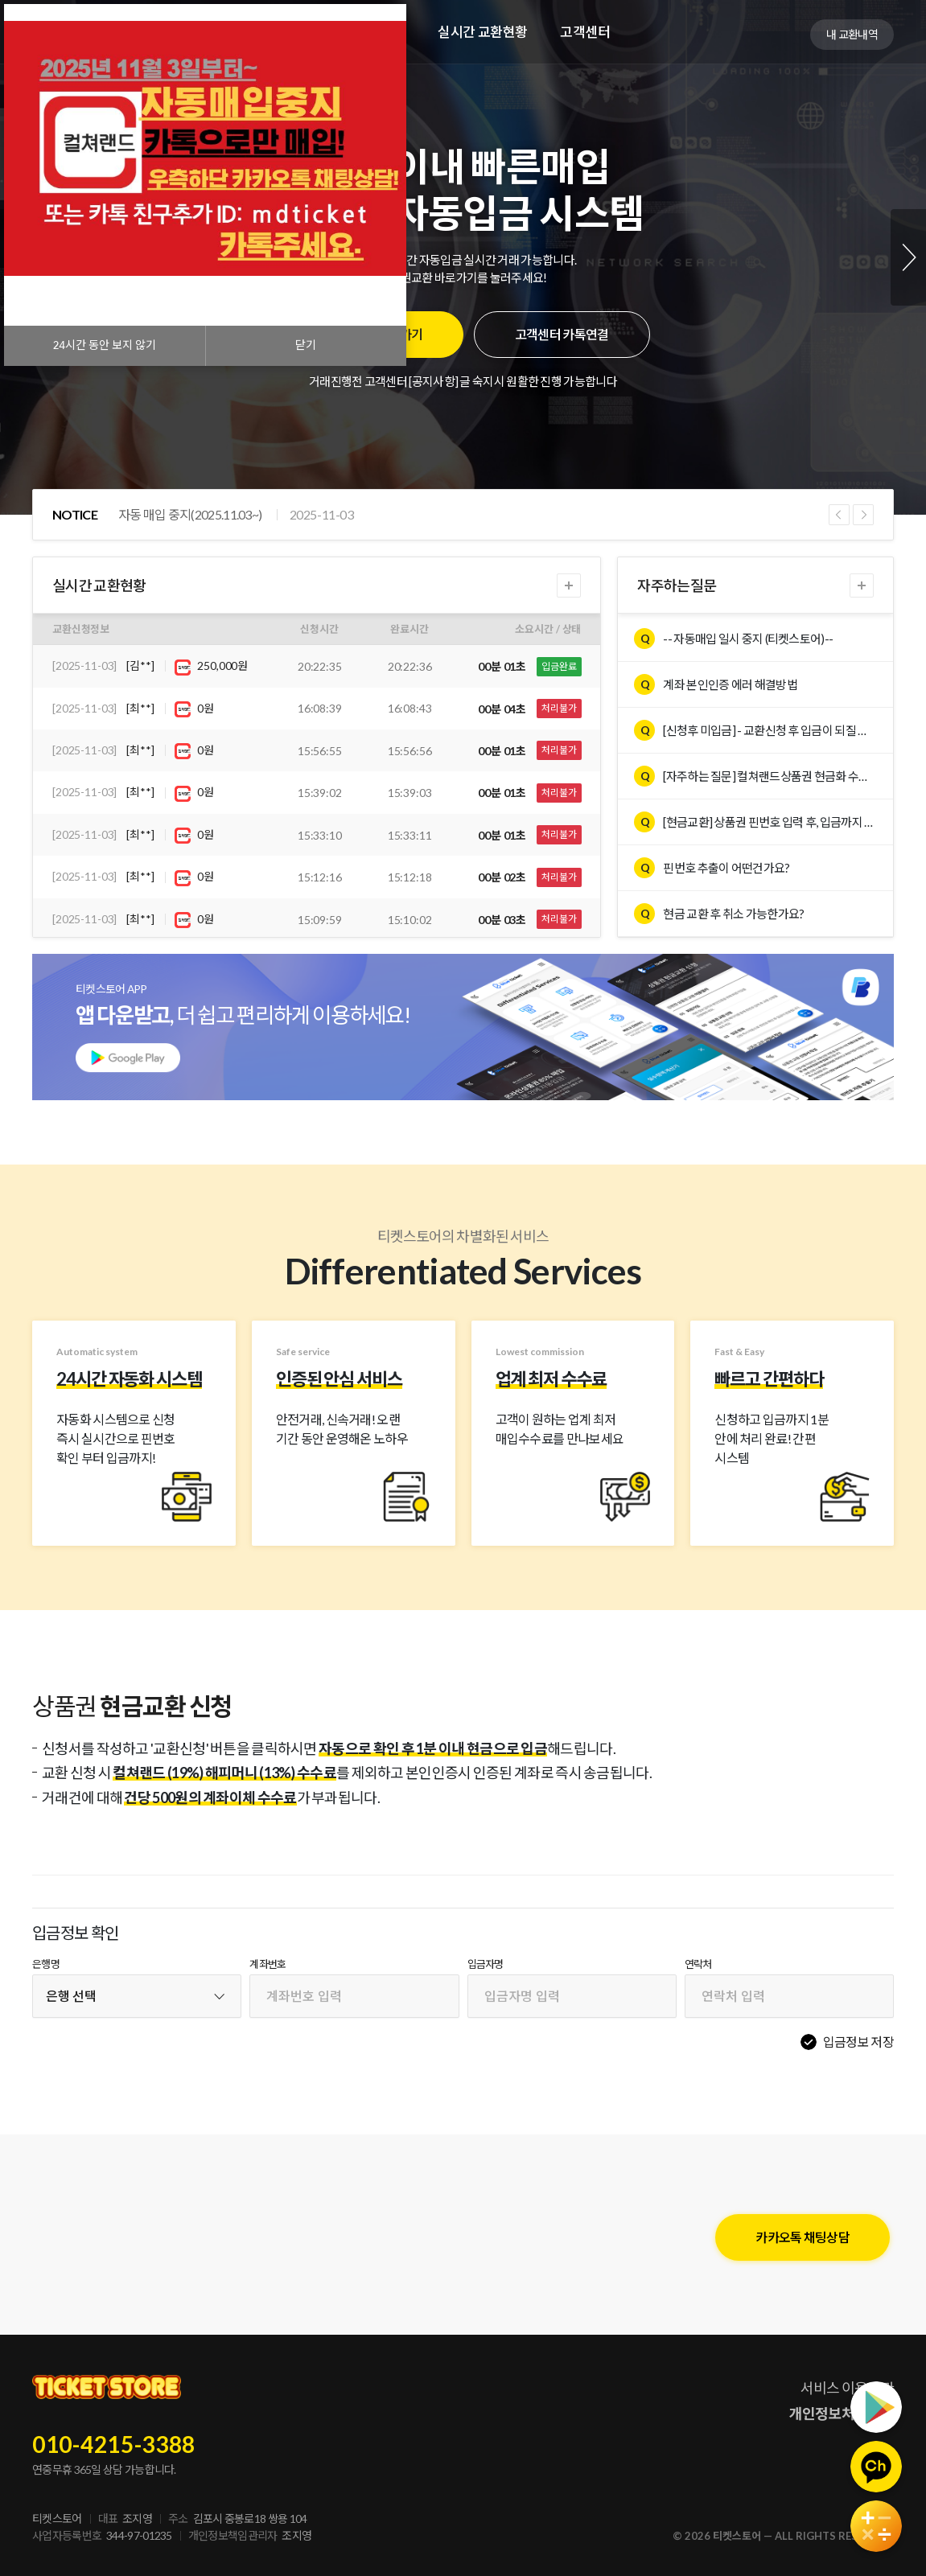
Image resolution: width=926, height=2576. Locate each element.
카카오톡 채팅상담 (802, 2237)
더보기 (569, 585)
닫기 (305, 345)
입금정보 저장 (858, 2041)
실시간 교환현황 (483, 31)
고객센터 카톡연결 (562, 334)
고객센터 (585, 31)
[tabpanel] (463, 257)
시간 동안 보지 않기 (104, 345)
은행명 (46, 1964)
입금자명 (485, 1964)
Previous (839, 514)
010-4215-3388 (113, 2444)
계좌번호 (267, 1964)
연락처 (698, 1964)
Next (908, 257)
